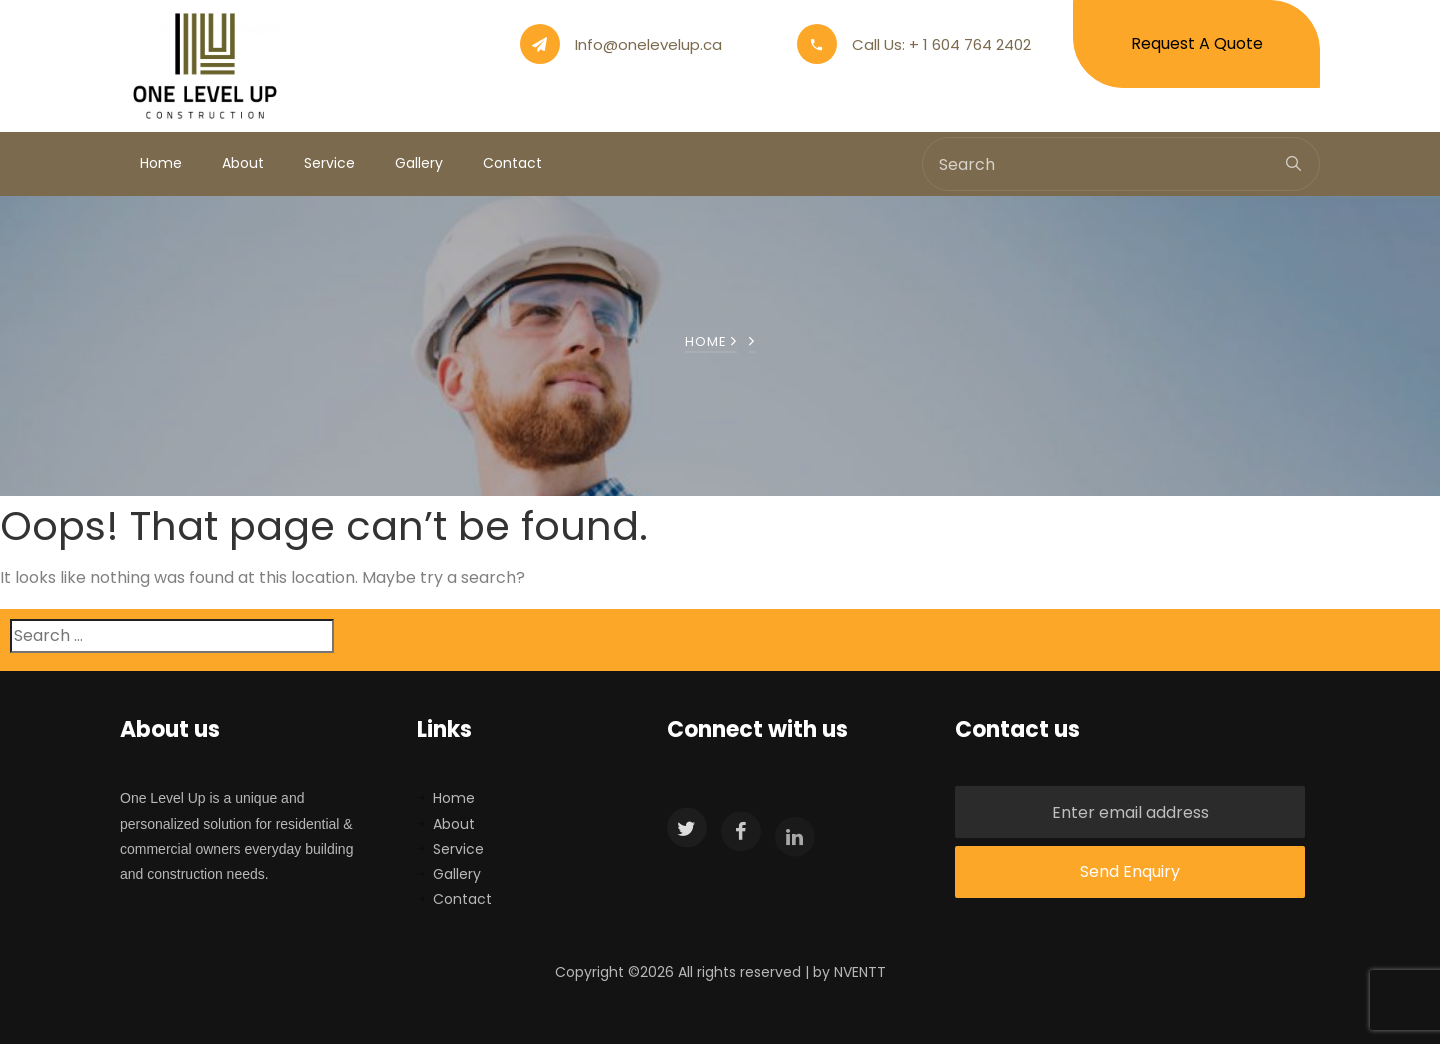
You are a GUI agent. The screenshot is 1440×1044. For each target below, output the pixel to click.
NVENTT (860, 972)
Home (161, 163)
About (243, 163)
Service (329, 163)
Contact (512, 163)
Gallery (419, 163)
